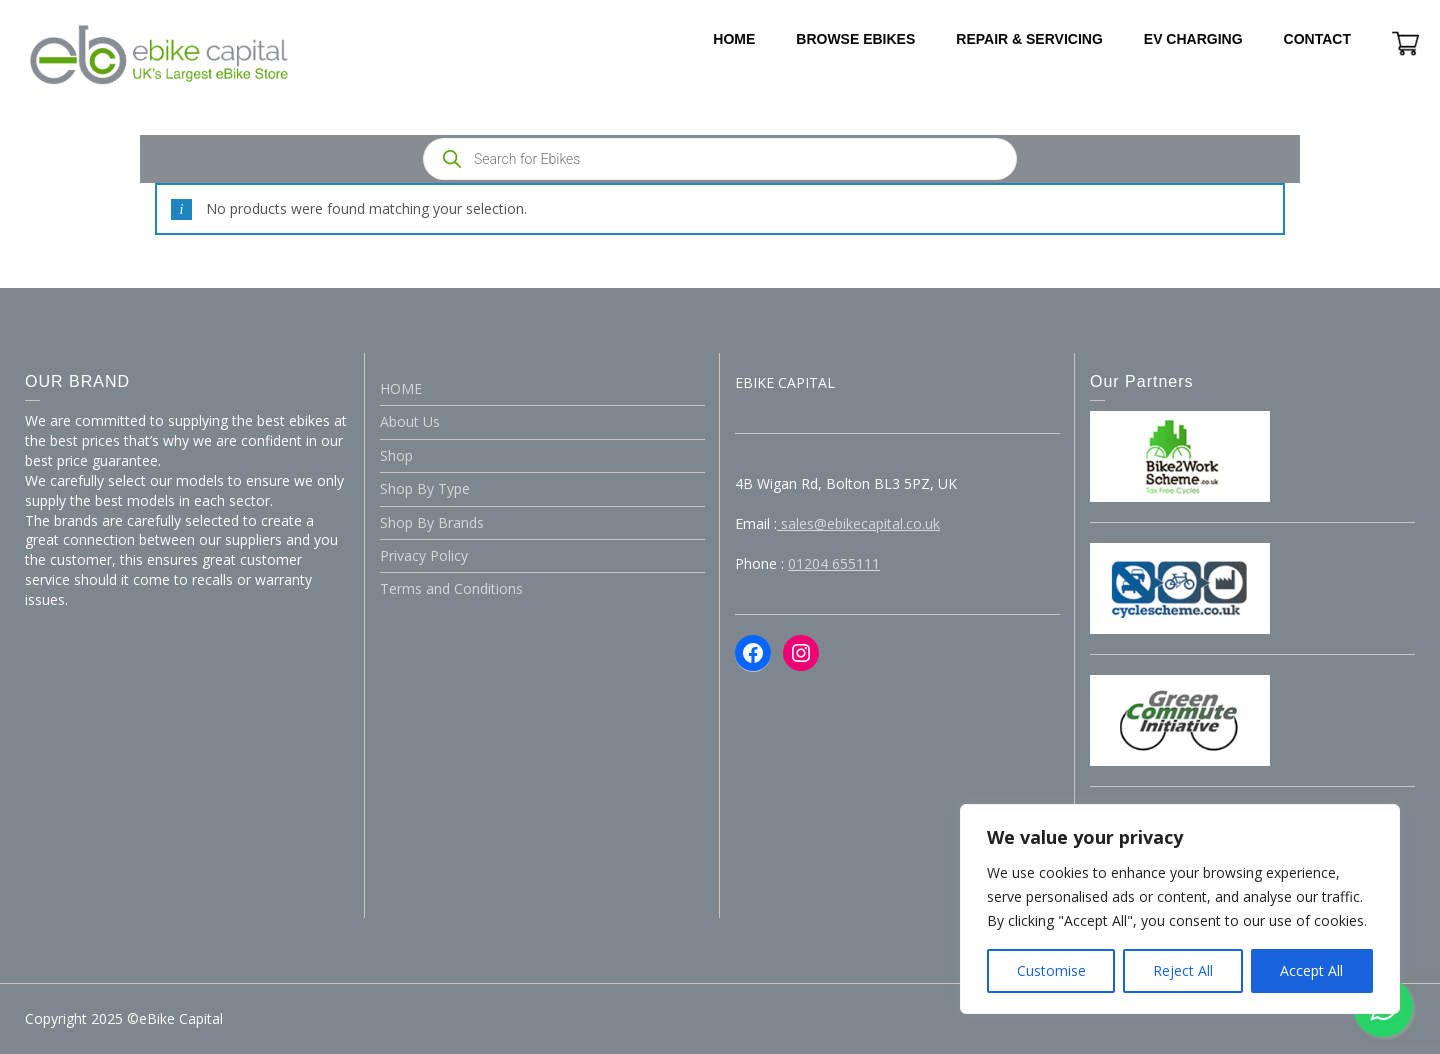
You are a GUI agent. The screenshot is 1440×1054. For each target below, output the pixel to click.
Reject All (1183, 970)
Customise (1051, 970)
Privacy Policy (424, 555)
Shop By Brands (432, 522)
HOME (734, 39)
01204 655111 (834, 563)
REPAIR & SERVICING (1029, 39)
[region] (1180, 909)
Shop (396, 455)
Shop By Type (425, 488)
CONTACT (1317, 39)
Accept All (1311, 970)
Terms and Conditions (451, 588)
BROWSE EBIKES (855, 39)
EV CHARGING (1193, 39)
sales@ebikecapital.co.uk (858, 523)
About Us (410, 421)
